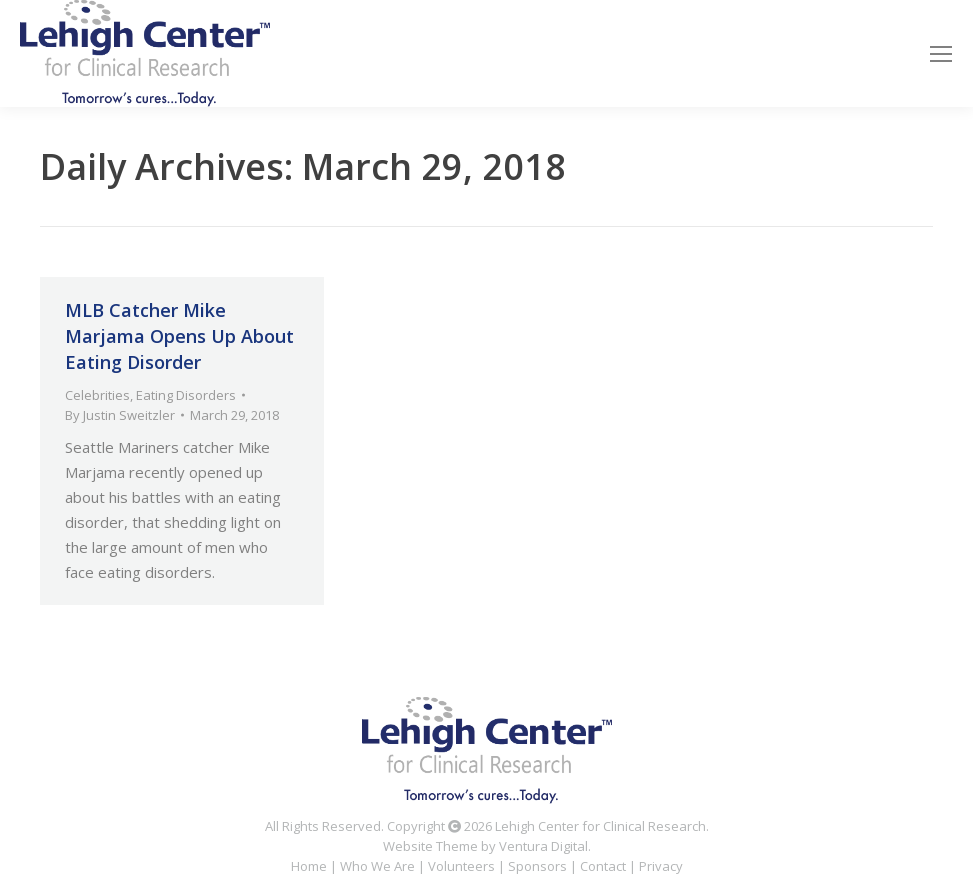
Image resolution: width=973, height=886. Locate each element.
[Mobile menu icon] (941, 54)
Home (309, 866)
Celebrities (97, 395)
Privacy (661, 866)
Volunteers (461, 866)
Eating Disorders (186, 395)
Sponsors (537, 866)
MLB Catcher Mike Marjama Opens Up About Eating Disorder (179, 336)
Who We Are (377, 866)
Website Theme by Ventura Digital (485, 846)
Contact (603, 866)
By (120, 415)
